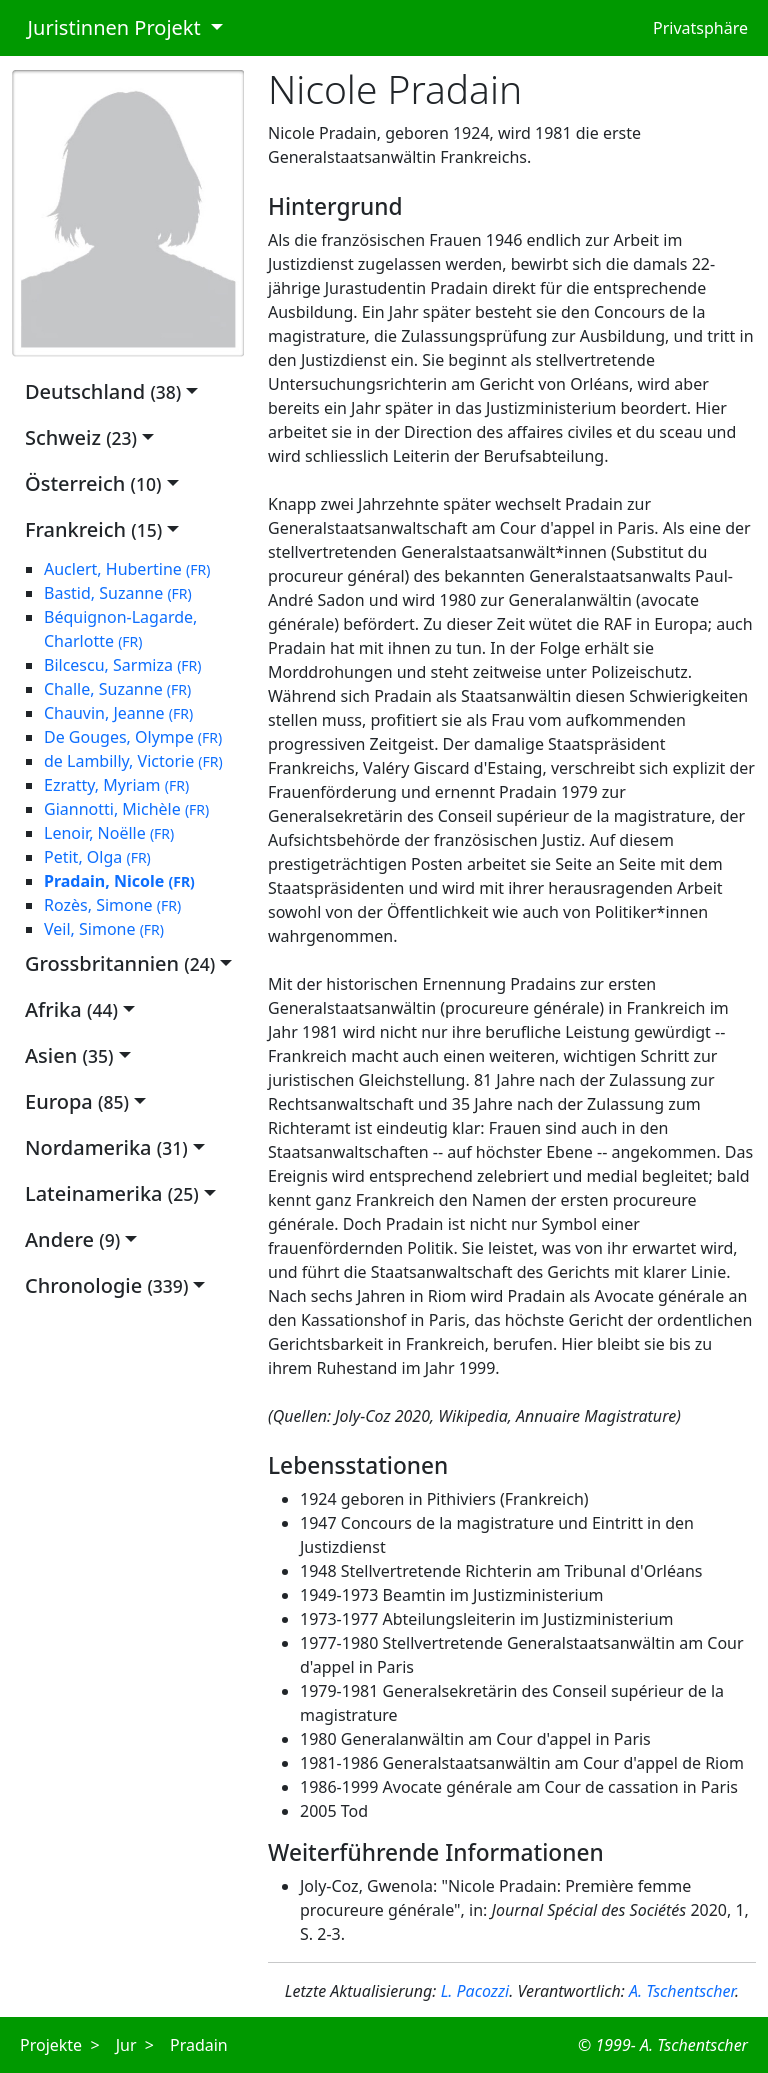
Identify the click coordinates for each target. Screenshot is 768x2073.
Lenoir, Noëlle (109, 833)
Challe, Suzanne (117, 689)
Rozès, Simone (112, 905)
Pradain (199, 2045)
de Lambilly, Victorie (133, 761)
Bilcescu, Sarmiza (123, 665)
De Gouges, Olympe (133, 737)
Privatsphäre (700, 28)
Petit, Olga (97, 857)
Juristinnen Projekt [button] (109, 27)
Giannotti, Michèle (126, 809)
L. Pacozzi (475, 1991)
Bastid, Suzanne (118, 593)
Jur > (135, 2045)
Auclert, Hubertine (127, 569)
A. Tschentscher (682, 1991)
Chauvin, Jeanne (118, 713)
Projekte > (60, 2045)
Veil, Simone (104, 929)
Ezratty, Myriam (116, 785)
